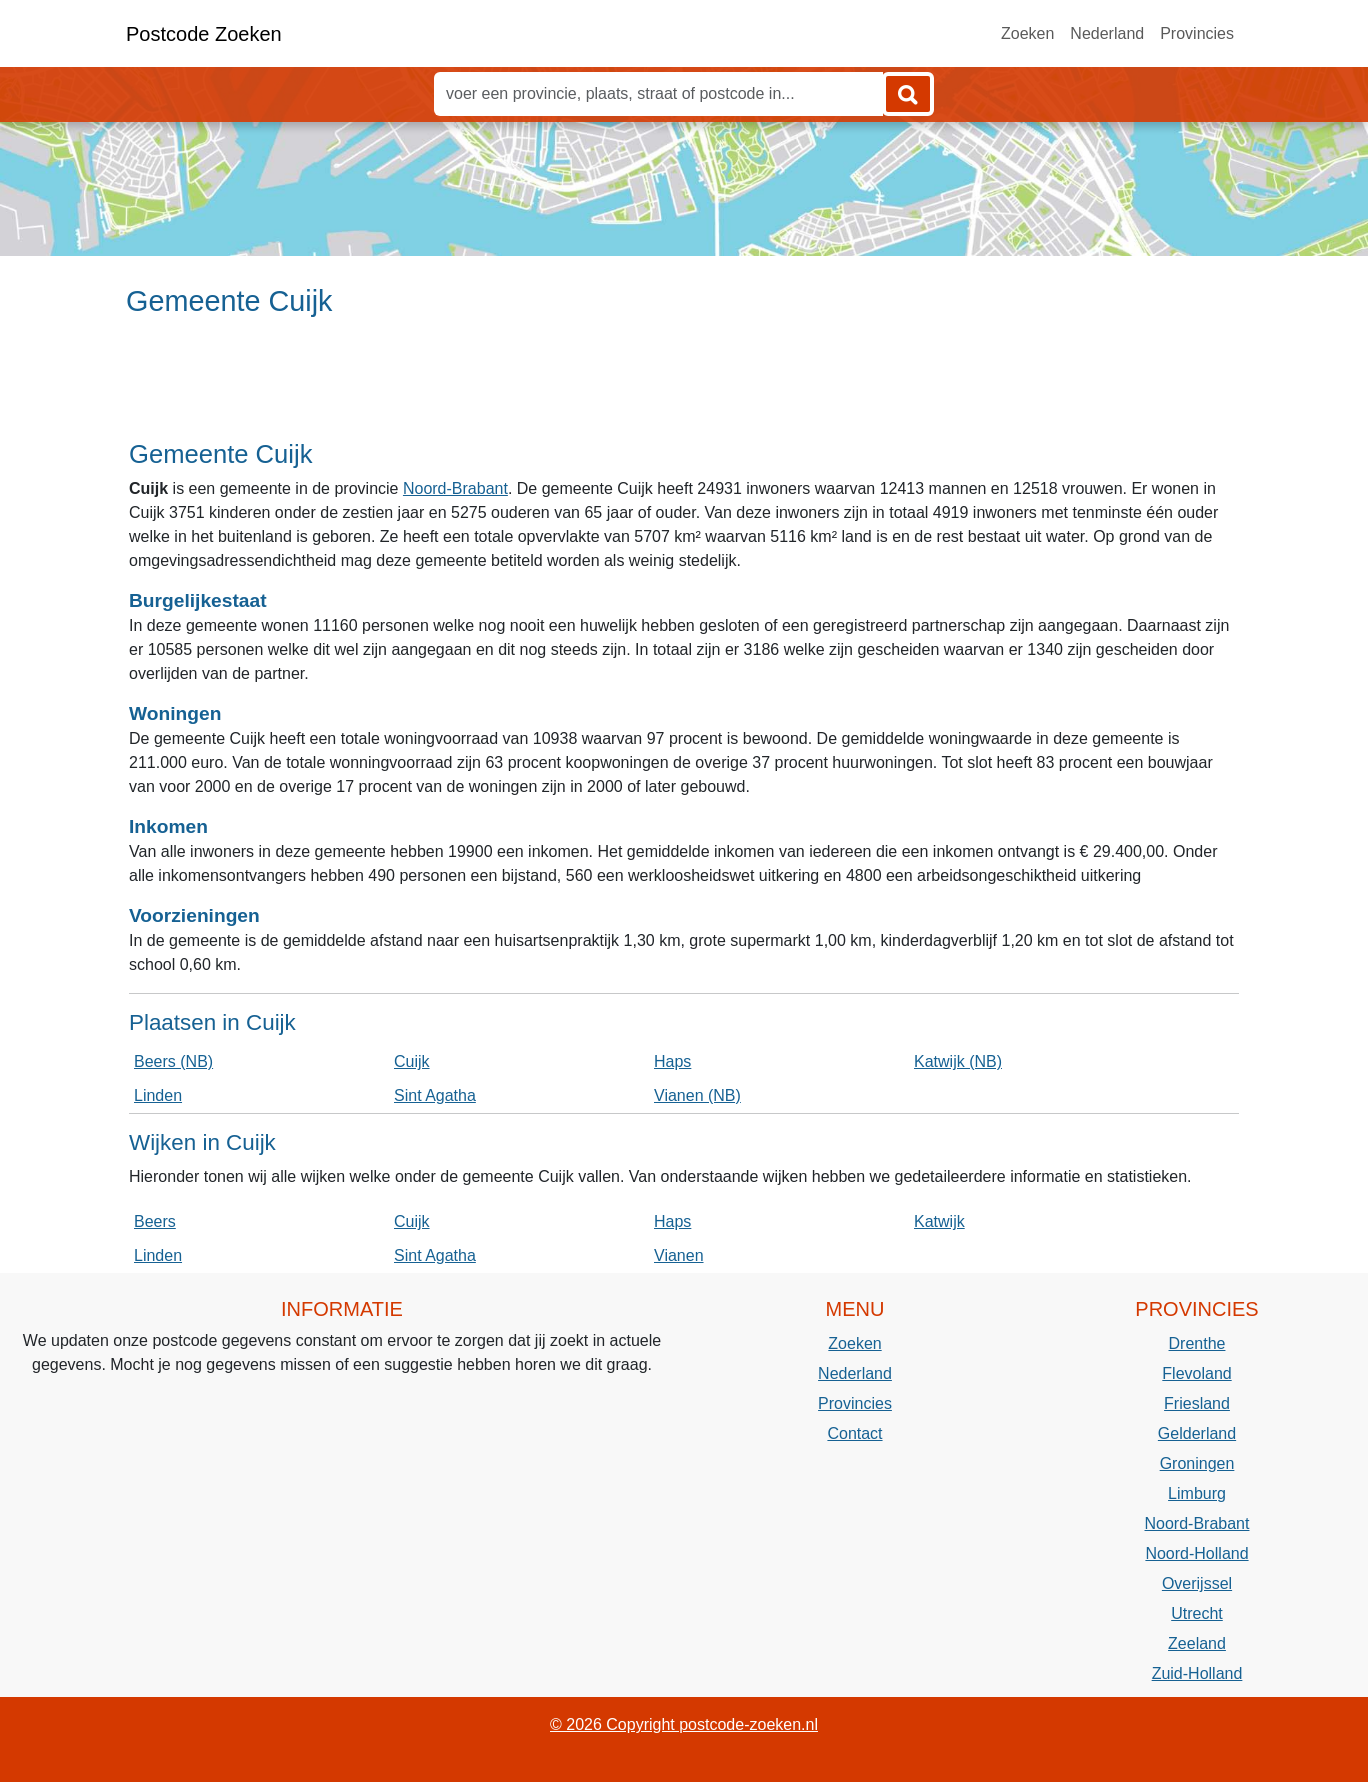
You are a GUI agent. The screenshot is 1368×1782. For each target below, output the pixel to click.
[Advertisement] (684, 387)
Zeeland (1197, 1643)
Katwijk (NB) (958, 1061)
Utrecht (1197, 1613)
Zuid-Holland (1197, 1673)
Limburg (1197, 1493)
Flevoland (1196, 1373)
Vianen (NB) (697, 1095)
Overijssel (1197, 1583)
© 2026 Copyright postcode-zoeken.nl (684, 1724)
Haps (672, 1061)
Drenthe (1197, 1343)
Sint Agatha (435, 1095)
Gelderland (1197, 1433)
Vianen (679, 1255)
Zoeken (1027, 33)
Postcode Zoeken (204, 34)
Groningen (1197, 1463)
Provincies (1197, 33)
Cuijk (412, 1061)
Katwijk (939, 1221)
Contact (854, 1433)
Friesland (1197, 1403)
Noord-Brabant (455, 488)
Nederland (1107, 33)
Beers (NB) (173, 1061)
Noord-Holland (1196, 1553)
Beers (155, 1221)
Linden (158, 1095)
